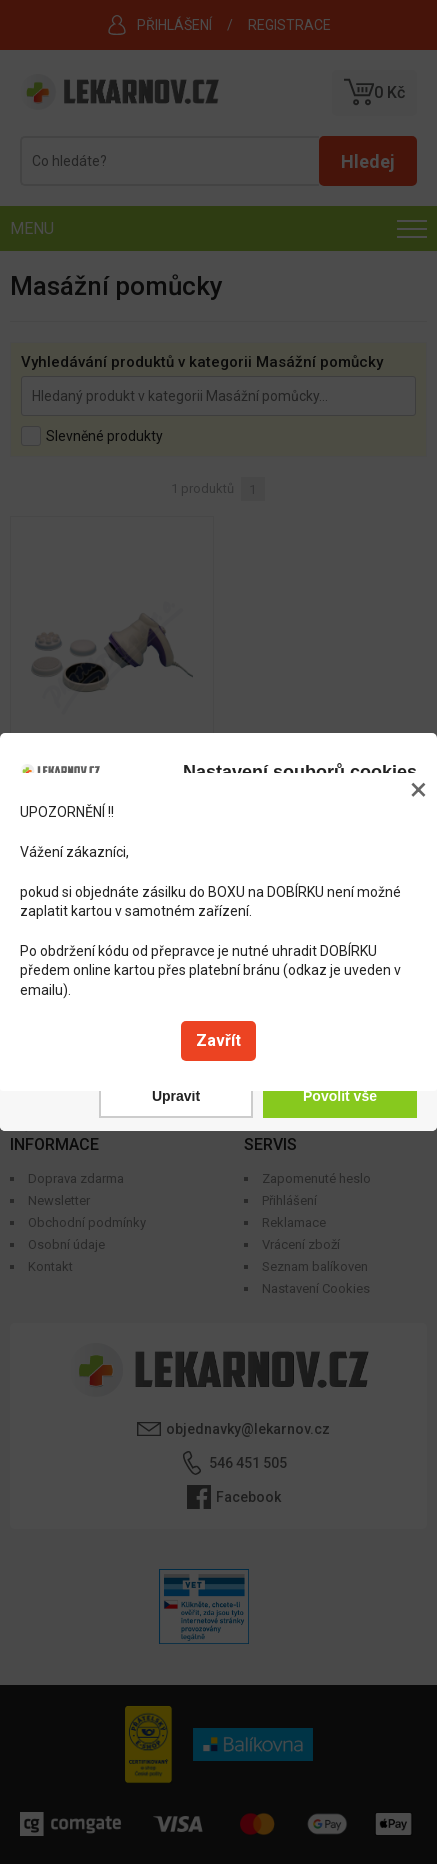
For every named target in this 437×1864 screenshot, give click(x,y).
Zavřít (218, 1040)
